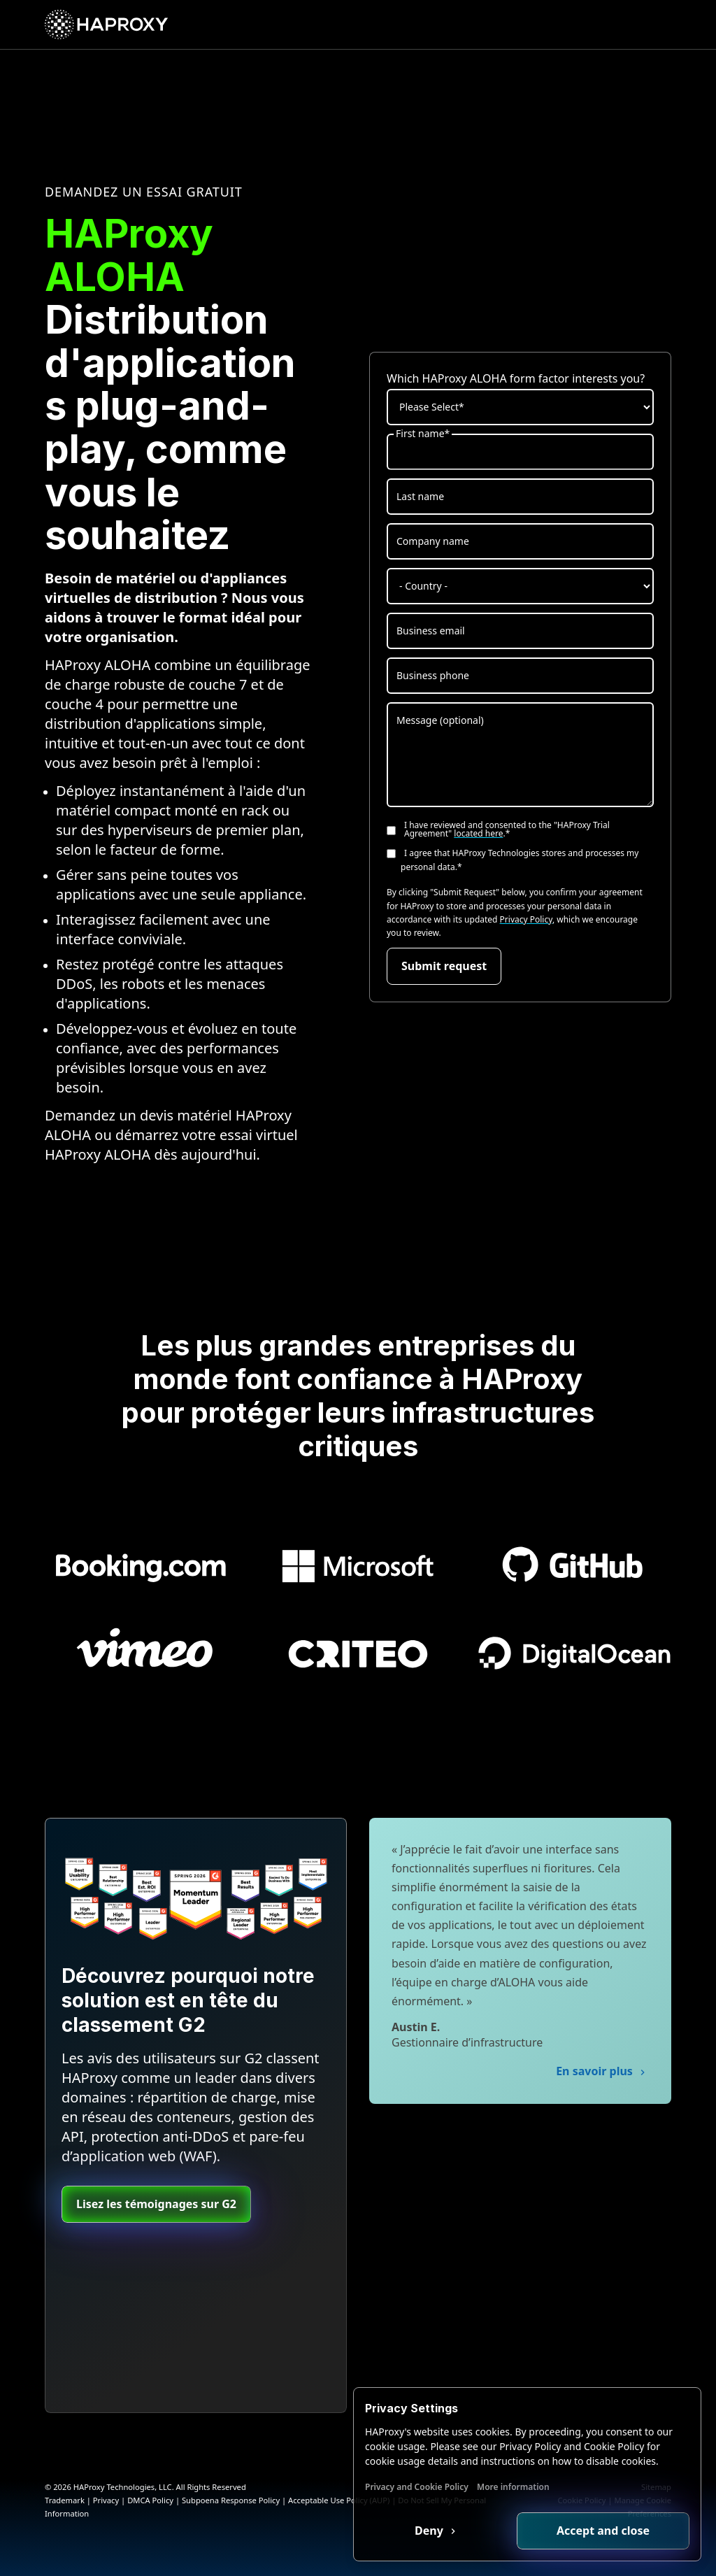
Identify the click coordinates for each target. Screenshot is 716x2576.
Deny (430, 2530)
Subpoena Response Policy (231, 2500)
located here (478, 833)
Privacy (106, 2500)
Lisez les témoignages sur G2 (156, 2204)
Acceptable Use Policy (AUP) (338, 2500)
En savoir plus (596, 2071)
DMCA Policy (150, 2500)
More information (513, 2487)
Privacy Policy (526, 919)
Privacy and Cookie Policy (416, 2487)
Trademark (65, 2500)
